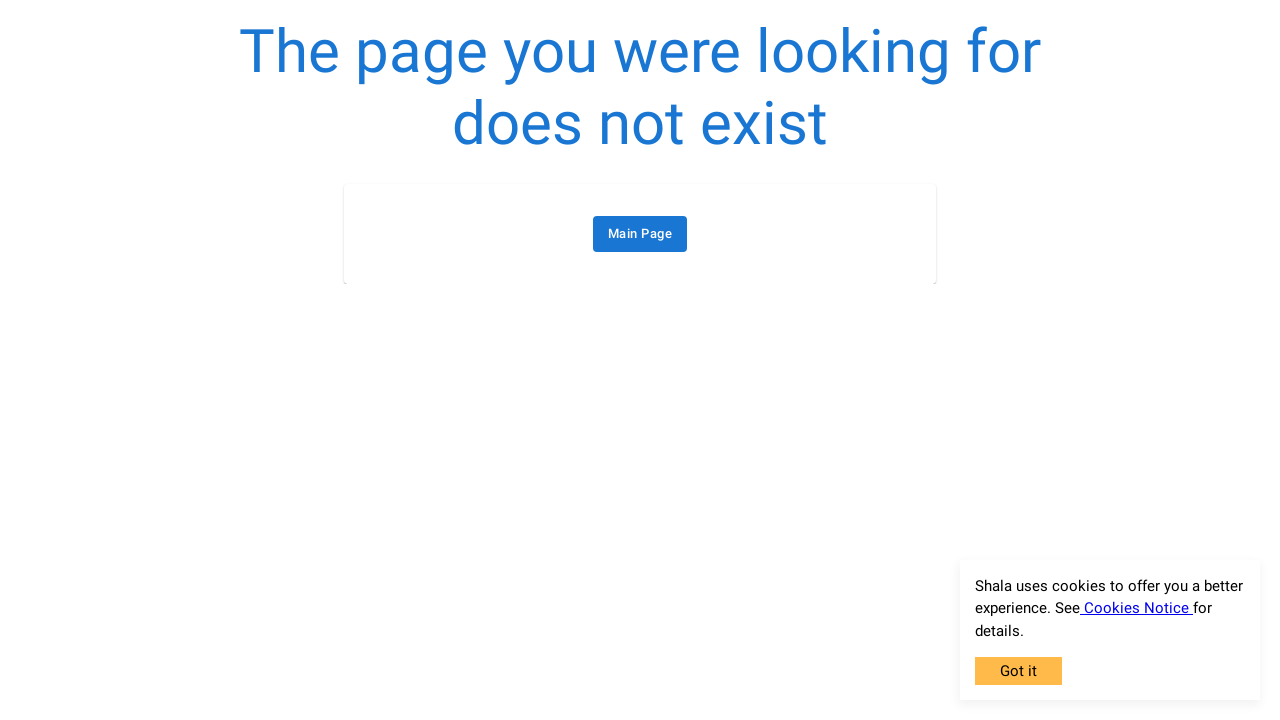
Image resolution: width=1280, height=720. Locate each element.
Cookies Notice (1136, 608)
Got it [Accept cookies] (1018, 671)
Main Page (640, 234)
